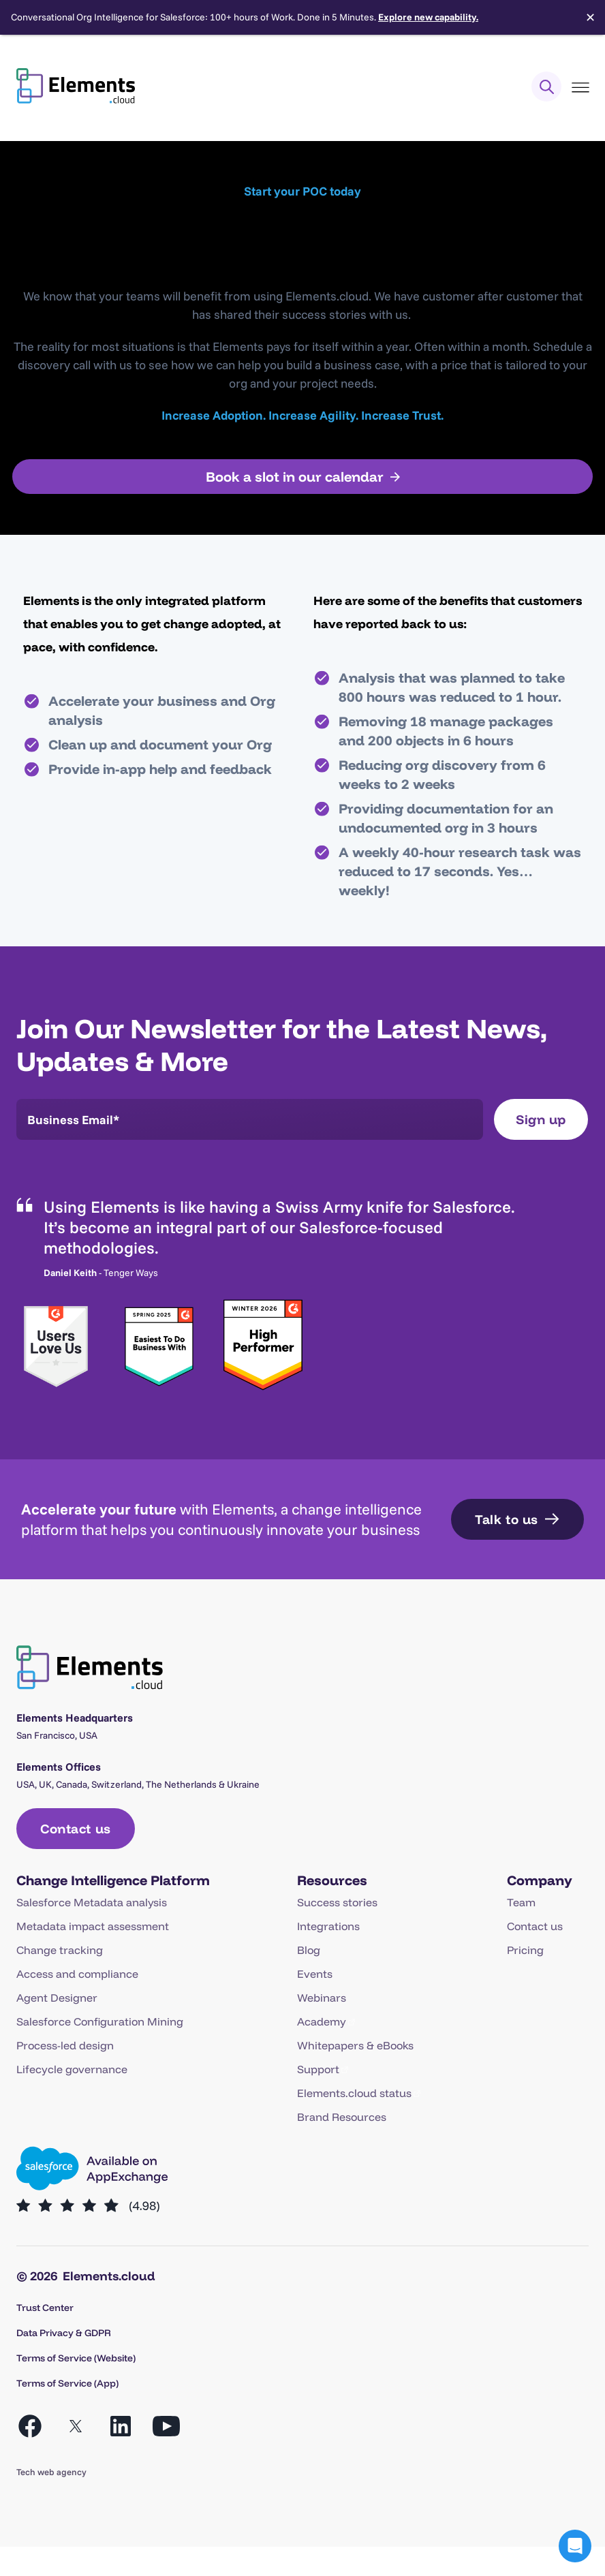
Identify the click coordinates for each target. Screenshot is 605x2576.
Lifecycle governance (71, 2069)
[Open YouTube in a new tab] (166, 2426)
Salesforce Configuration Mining (99, 2021)
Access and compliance (77, 1974)
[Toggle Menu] (580, 87)
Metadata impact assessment (92, 1926)
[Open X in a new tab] (75, 2426)
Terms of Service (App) (67, 2383)
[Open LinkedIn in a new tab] (120, 2426)
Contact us (535, 1926)
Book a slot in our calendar (295, 476)
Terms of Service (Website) (76, 2358)
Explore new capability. (428, 17)
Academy (321, 2021)
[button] (575, 2546)
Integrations (328, 1926)
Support (318, 2069)
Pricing (525, 1950)
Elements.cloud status (354, 2093)
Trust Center (45, 2307)
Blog (308, 1950)
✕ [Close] (590, 18)
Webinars (321, 1997)
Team (521, 1902)
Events (314, 1974)
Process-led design (65, 2045)
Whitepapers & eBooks (355, 2045)
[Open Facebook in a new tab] (30, 2426)
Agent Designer (56, 1997)
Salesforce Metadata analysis (91, 1902)
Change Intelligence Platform (113, 1880)
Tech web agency (51, 2471)
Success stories (337, 1902)
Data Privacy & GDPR (63, 2333)
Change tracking (59, 1950)
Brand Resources (341, 2117)
